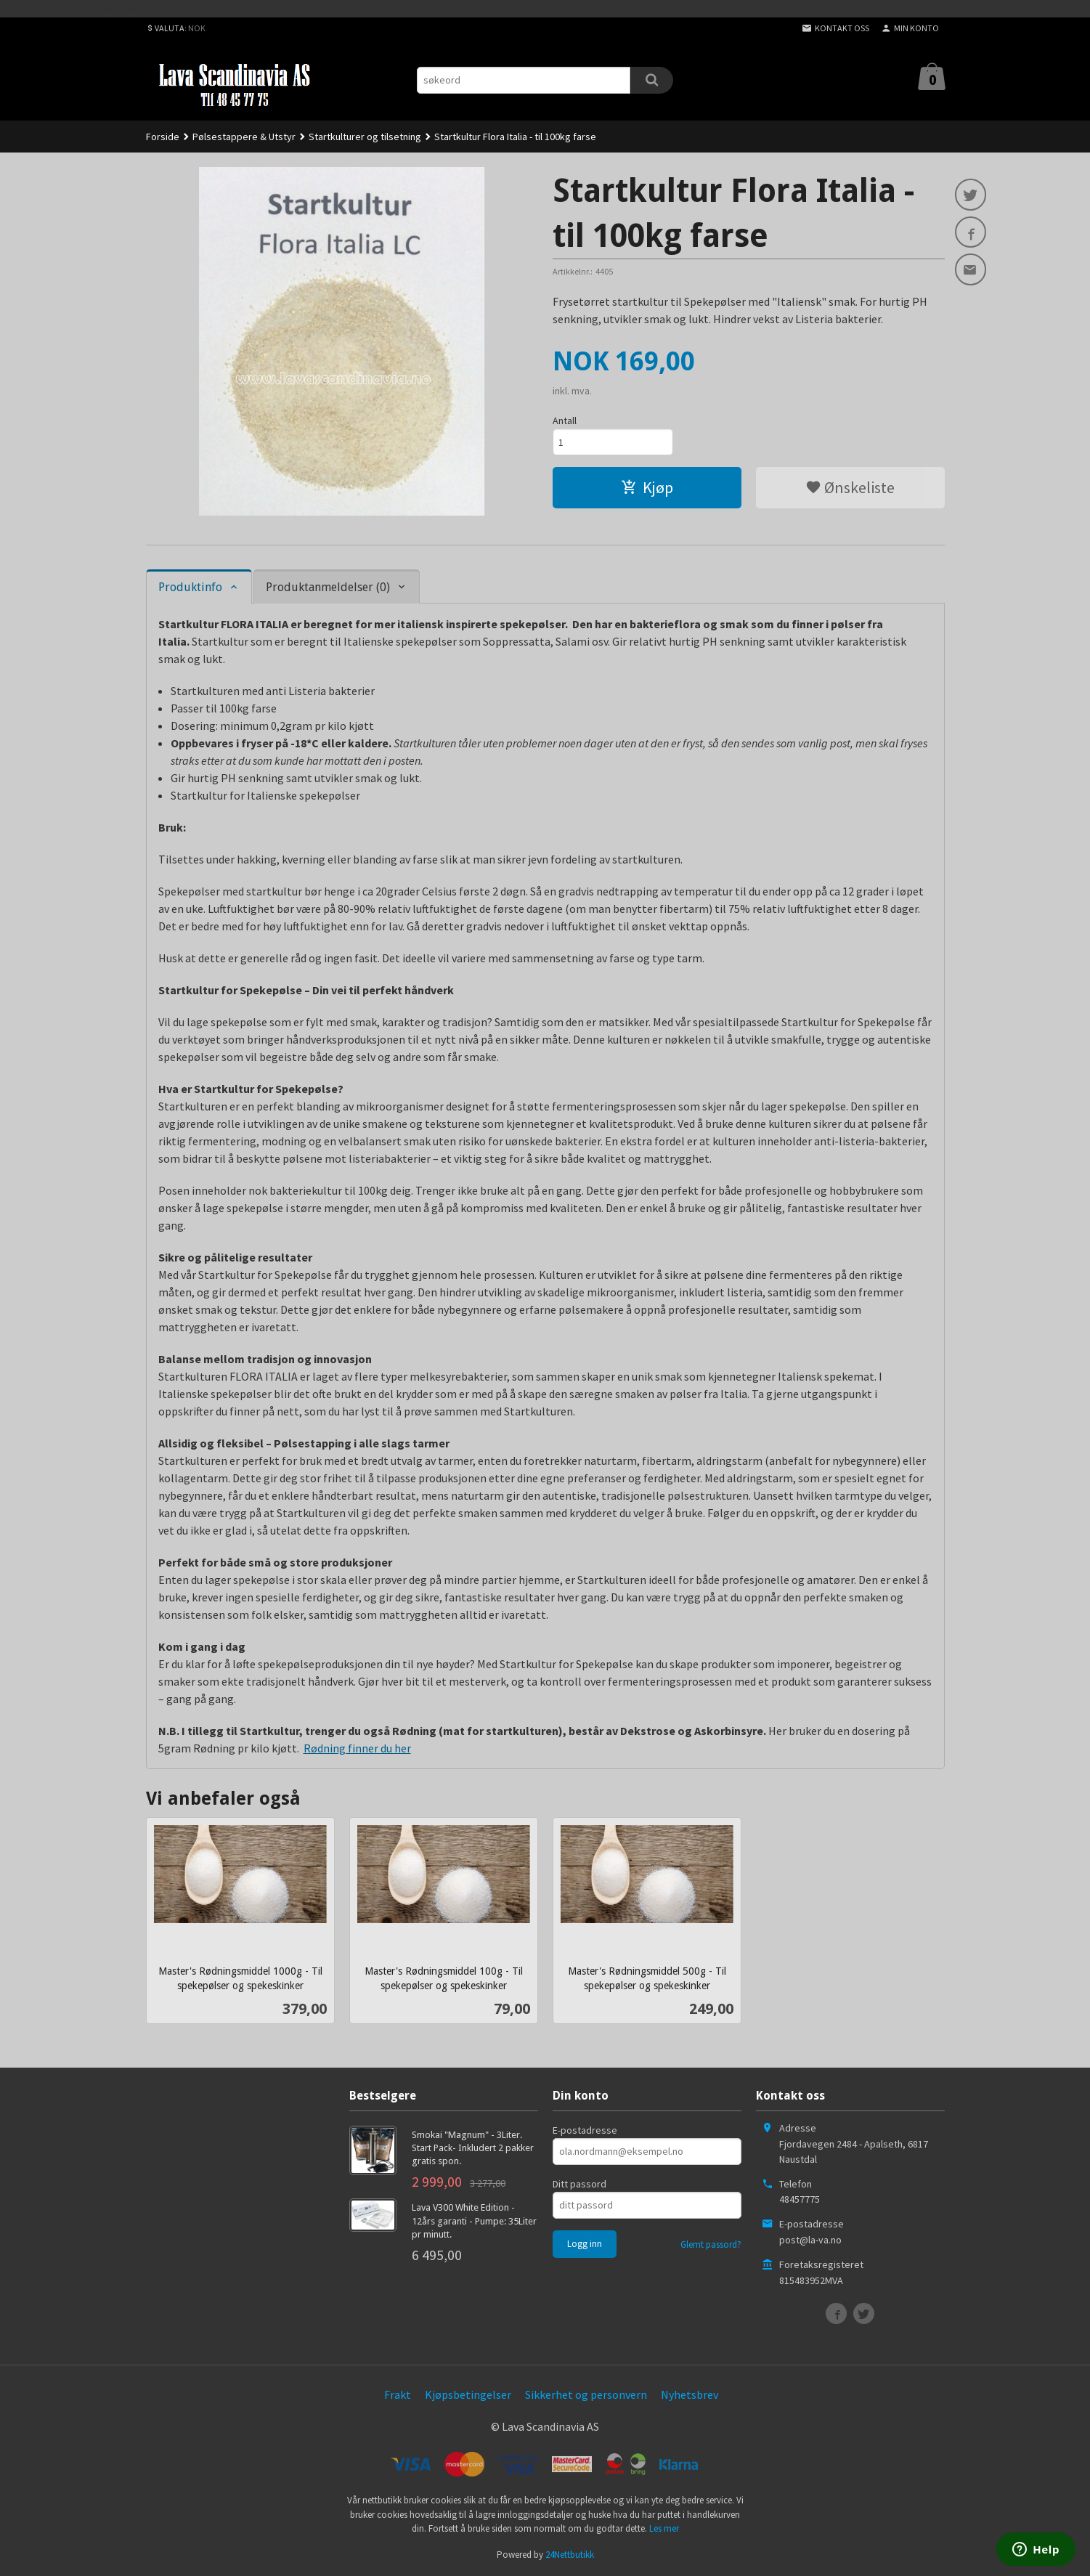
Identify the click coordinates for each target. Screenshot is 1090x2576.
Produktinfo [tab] (190, 587)
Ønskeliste (850, 487)
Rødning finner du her (357, 1748)
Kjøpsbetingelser (468, 2394)
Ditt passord (579, 2183)
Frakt (397, 2394)
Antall (565, 420)
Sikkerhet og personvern (586, 2394)
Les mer (664, 2528)
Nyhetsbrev (689, 2394)
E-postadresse (585, 2130)
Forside (162, 136)
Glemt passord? (710, 2244)
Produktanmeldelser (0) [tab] (328, 587)
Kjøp (647, 487)
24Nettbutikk (569, 2554)
